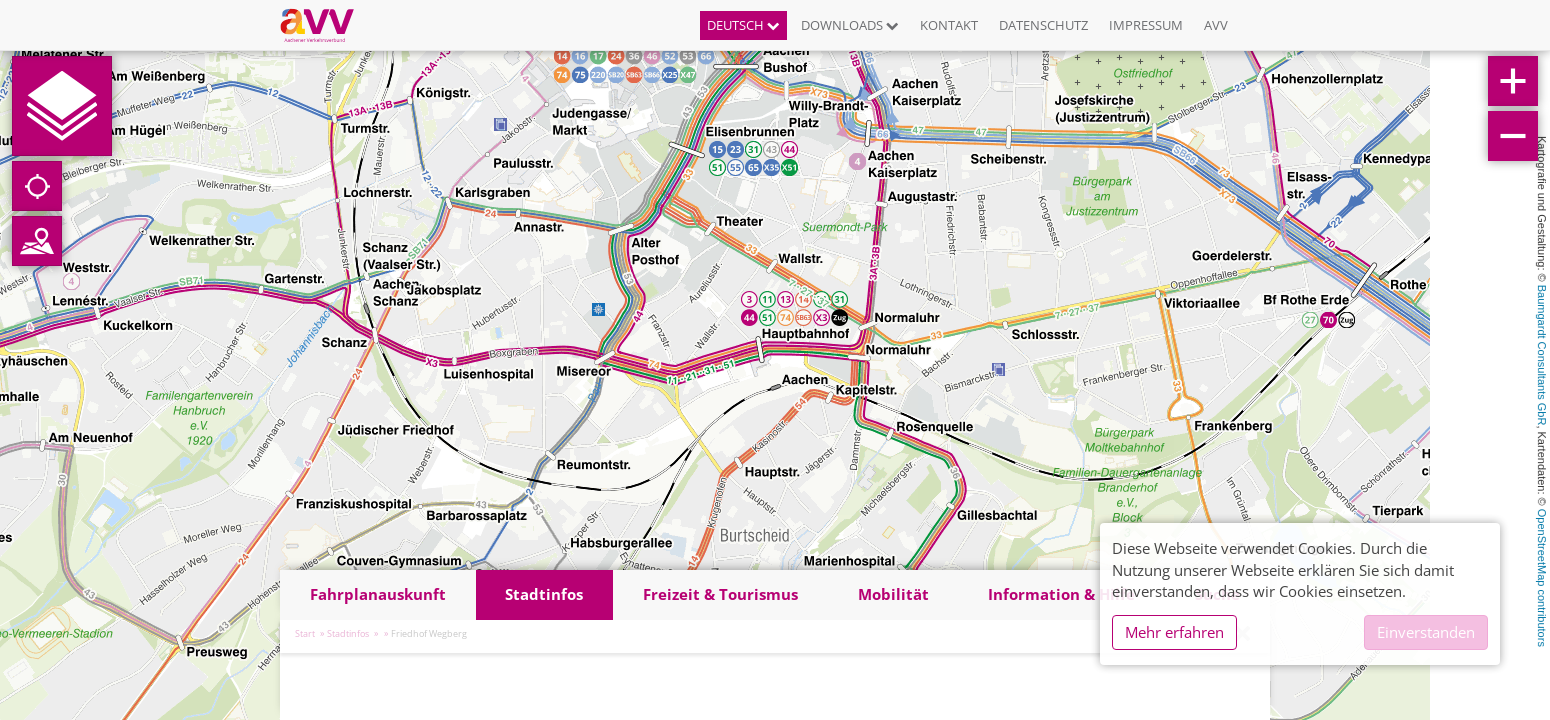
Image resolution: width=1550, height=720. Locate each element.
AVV (1216, 25)
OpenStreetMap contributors (1542, 578)
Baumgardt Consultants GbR (1542, 355)
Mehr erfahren (1174, 632)
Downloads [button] (850, 25)
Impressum (1146, 25)
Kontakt (949, 25)
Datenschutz (1043, 25)
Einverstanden (1426, 632)
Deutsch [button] (743, 25)
